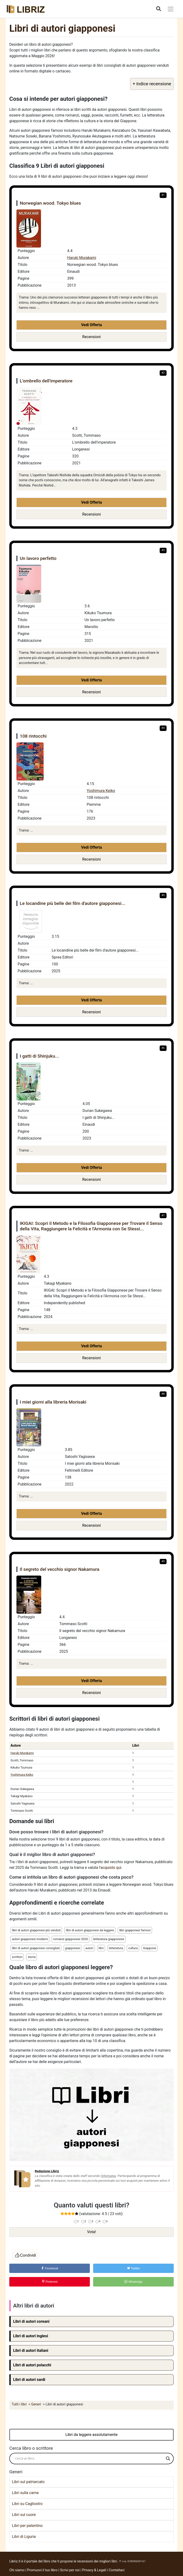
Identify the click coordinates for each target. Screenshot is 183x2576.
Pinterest (50, 2281)
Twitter (133, 2268)
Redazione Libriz (47, 2171)
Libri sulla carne (25, 2492)
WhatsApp (133, 2281)
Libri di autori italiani (30, 2350)
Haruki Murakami (81, 257)
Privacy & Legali (94, 2570)
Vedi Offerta (91, 325)
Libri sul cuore (24, 2514)
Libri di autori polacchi (32, 2365)
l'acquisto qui (110, 1867)
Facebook (49, 2268)
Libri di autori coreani (31, 2321)
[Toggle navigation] (170, 9)
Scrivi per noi (70, 2570)
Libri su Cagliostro (27, 2503)
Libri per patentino (27, 2525)
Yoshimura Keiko (101, 790)
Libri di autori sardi (29, 2379)
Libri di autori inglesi (30, 2336)
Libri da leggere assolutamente (91, 2434)
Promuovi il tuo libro (42, 2570)
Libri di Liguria (24, 2536)
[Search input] (89, 2458)
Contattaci (117, 2570)
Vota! (91, 2232)
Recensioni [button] (91, 337)
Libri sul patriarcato (28, 2482)
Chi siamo (17, 2570)
